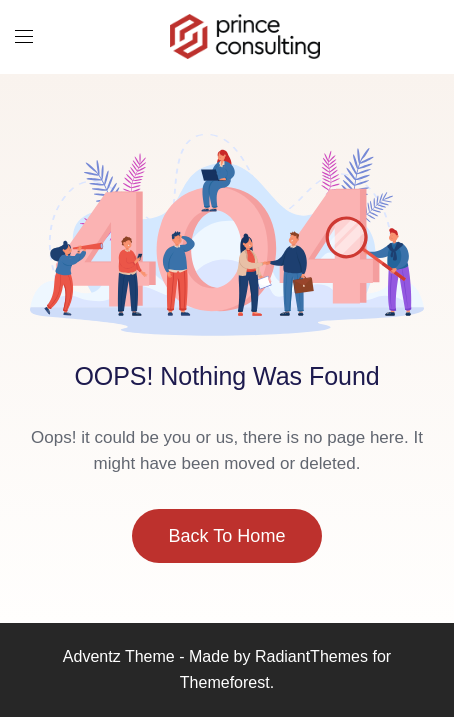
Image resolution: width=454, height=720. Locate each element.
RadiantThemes (314, 656)
